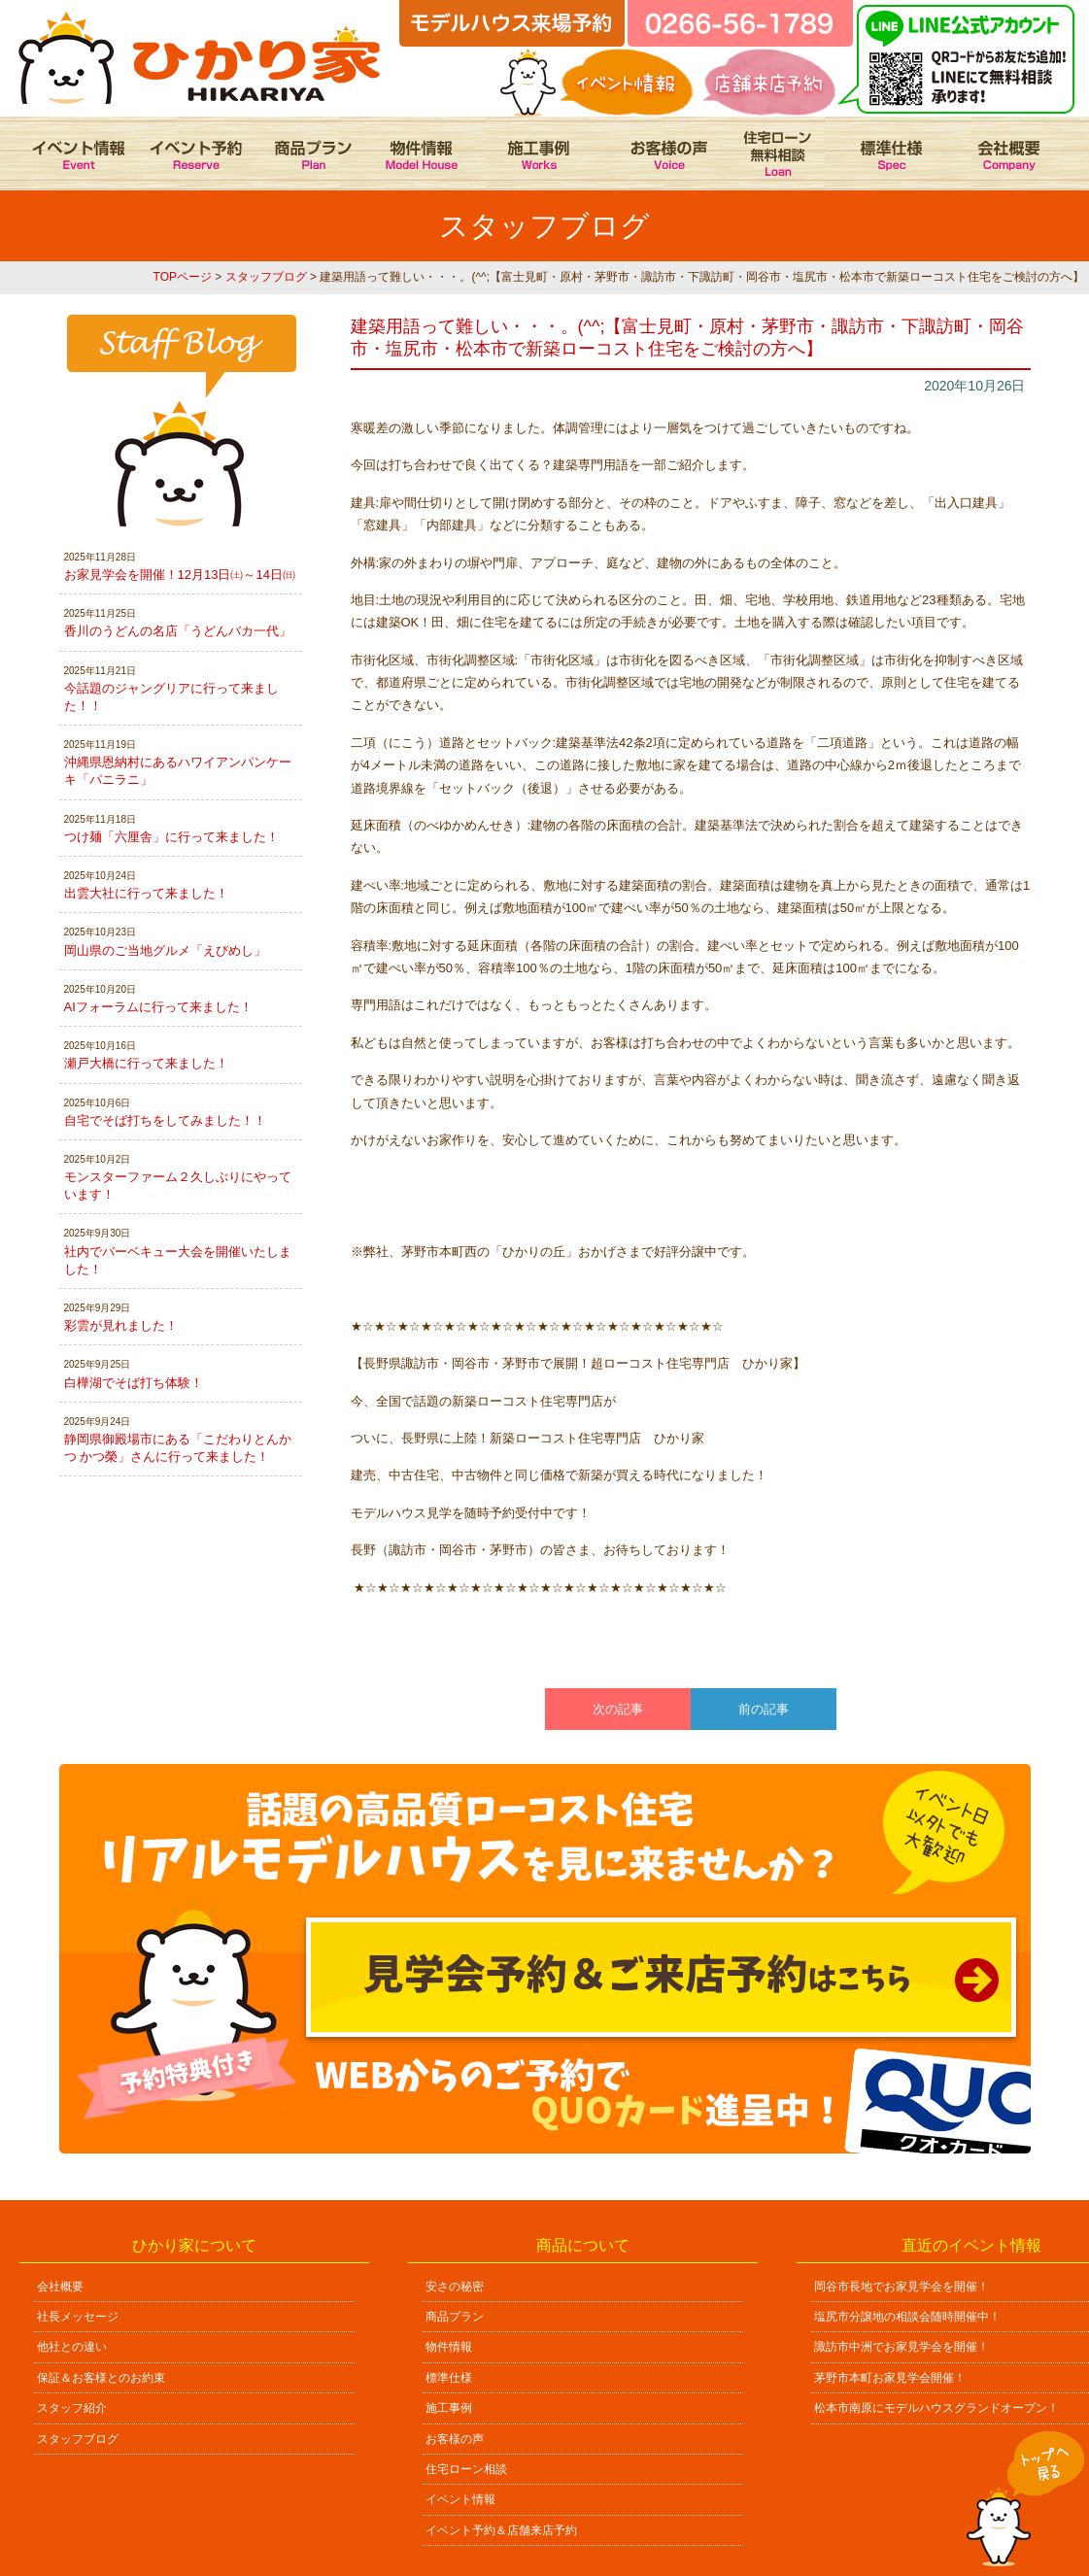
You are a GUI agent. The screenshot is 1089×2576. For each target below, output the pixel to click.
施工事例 (448, 2408)
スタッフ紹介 (72, 2408)
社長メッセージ (78, 2316)
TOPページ (182, 277)
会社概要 (60, 2286)
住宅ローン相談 (466, 2469)
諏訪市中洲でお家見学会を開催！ (901, 2347)
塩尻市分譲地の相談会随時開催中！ (907, 2316)
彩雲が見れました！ (121, 1325)
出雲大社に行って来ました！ (146, 893)
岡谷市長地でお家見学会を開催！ (901, 2286)
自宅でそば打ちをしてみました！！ (165, 1120)
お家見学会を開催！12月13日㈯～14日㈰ (179, 574)
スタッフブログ (266, 277)
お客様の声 (454, 2439)
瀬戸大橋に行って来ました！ (146, 1063)
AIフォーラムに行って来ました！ (158, 1007)
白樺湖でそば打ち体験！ (133, 1382)
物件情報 (448, 2347)
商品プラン (454, 2316)
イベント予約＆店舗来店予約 (501, 2530)
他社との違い (72, 2347)
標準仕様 (448, 2378)
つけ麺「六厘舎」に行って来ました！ (171, 837)
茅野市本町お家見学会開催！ (890, 2378)
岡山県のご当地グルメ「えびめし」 (165, 950)
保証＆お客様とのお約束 (101, 2378)
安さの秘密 (454, 2286)
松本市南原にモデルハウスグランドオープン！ (936, 2408)
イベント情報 (460, 2499)
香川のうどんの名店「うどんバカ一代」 (177, 631)
